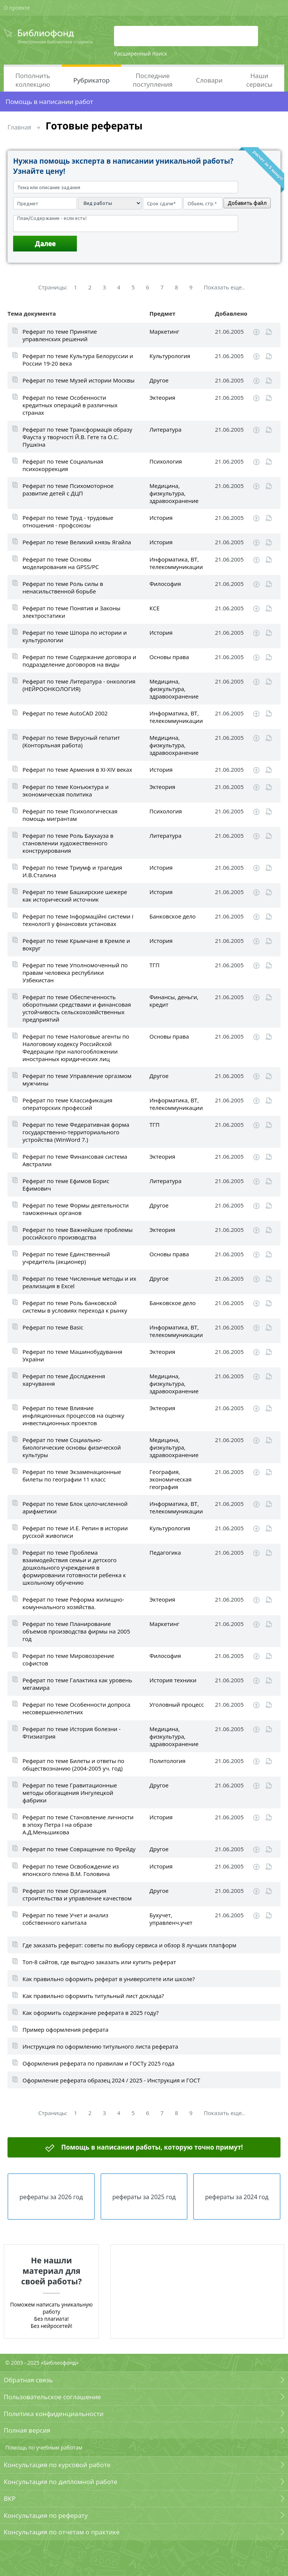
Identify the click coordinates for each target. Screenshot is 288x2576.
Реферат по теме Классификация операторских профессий (67, 1103)
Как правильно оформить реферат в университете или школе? (108, 1979)
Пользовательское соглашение (52, 2396)
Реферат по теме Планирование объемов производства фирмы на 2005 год (76, 1631)
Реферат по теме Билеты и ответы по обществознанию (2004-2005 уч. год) (73, 1764)
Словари (209, 80)
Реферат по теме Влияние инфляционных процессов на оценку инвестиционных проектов (73, 1415)
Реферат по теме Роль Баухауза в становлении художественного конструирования (67, 843)
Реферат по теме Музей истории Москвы (78, 380)
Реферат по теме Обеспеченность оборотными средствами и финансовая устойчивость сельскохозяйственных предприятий (76, 1008)
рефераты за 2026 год (51, 2197)
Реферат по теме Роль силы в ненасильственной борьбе (62, 587)
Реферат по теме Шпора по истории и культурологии (74, 636)
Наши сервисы (259, 80)
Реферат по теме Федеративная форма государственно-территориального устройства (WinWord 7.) (75, 1132)
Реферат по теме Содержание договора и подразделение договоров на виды (79, 660)
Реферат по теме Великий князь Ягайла (76, 542)
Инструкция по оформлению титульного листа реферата (100, 2046)
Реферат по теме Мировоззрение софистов (68, 1659)
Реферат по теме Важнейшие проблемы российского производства (77, 1233)
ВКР (10, 2498)
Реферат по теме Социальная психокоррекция (62, 465)
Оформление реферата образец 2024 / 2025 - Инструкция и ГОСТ (111, 2080)
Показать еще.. (224, 287)
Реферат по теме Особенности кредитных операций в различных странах (69, 405)
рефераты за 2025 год (144, 2197)
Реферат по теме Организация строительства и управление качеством (77, 1894)
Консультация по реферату (46, 2515)
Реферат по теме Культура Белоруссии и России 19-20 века (77, 359)
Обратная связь (28, 2380)
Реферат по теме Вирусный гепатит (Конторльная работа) (71, 741)
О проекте (17, 7)
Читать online (269, 332)
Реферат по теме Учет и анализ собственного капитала (65, 1918)
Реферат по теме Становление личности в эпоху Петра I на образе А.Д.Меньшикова (78, 1824)
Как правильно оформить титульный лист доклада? (93, 1995)
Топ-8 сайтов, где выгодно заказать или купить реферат (99, 1962)
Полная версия (27, 2430)
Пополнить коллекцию (32, 80)
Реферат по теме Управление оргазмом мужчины (76, 1079)
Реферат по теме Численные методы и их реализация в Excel (79, 1282)
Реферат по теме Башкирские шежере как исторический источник (74, 895)
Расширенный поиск (140, 53)
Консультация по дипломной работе (60, 2481)
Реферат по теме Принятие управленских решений (59, 335)
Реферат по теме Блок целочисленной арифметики (75, 1507)
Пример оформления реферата (65, 2029)
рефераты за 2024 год (236, 2197)
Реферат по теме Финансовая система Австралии (74, 1160)
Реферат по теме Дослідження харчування (63, 1379)
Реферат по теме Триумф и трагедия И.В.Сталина (72, 871)
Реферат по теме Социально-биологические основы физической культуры (71, 1447)
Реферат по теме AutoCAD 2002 (65, 713)
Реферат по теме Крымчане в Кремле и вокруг (76, 944)
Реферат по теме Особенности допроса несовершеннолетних (76, 1708)
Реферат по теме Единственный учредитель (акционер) (66, 1257)
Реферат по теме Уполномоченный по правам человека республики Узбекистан (75, 972)
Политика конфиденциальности (54, 2413)
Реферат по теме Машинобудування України (72, 1355)
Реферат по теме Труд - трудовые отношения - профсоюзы (67, 521)
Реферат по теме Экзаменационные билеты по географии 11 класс (71, 1475)
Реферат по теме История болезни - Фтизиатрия (71, 1732)
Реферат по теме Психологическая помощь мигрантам (69, 814)
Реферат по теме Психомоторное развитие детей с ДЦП (68, 489)
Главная (19, 127)
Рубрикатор (92, 80)
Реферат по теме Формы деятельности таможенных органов (75, 1208)
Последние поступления (152, 80)
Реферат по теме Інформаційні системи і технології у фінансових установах (78, 919)
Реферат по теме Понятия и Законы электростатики (71, 611)
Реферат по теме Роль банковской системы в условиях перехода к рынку (74, 1306)
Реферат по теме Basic (52, 1327)
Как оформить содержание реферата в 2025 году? (90, 2012)
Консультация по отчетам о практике (62, 2532)
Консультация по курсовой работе (57, 2464)
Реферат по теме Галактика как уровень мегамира (77, 1683)
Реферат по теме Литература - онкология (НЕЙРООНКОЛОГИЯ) (78, 685)
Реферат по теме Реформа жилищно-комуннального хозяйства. (73, 1603)
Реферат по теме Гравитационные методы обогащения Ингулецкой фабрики (69, 1792)
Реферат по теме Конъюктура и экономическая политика (65, 790)
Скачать (256, 332)
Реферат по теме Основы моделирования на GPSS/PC (60, 563)
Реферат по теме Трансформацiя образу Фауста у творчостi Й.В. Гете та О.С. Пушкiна (77, 437)
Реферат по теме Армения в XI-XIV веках (77, 769)
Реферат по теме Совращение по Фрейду (78, 1849)
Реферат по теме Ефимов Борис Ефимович (65, 1184)
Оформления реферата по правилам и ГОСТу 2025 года (98, 2063)
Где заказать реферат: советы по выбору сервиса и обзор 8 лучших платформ (129, 1945)
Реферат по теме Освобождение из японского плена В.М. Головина (70, 1869)
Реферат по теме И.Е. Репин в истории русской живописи (75, 1531)
